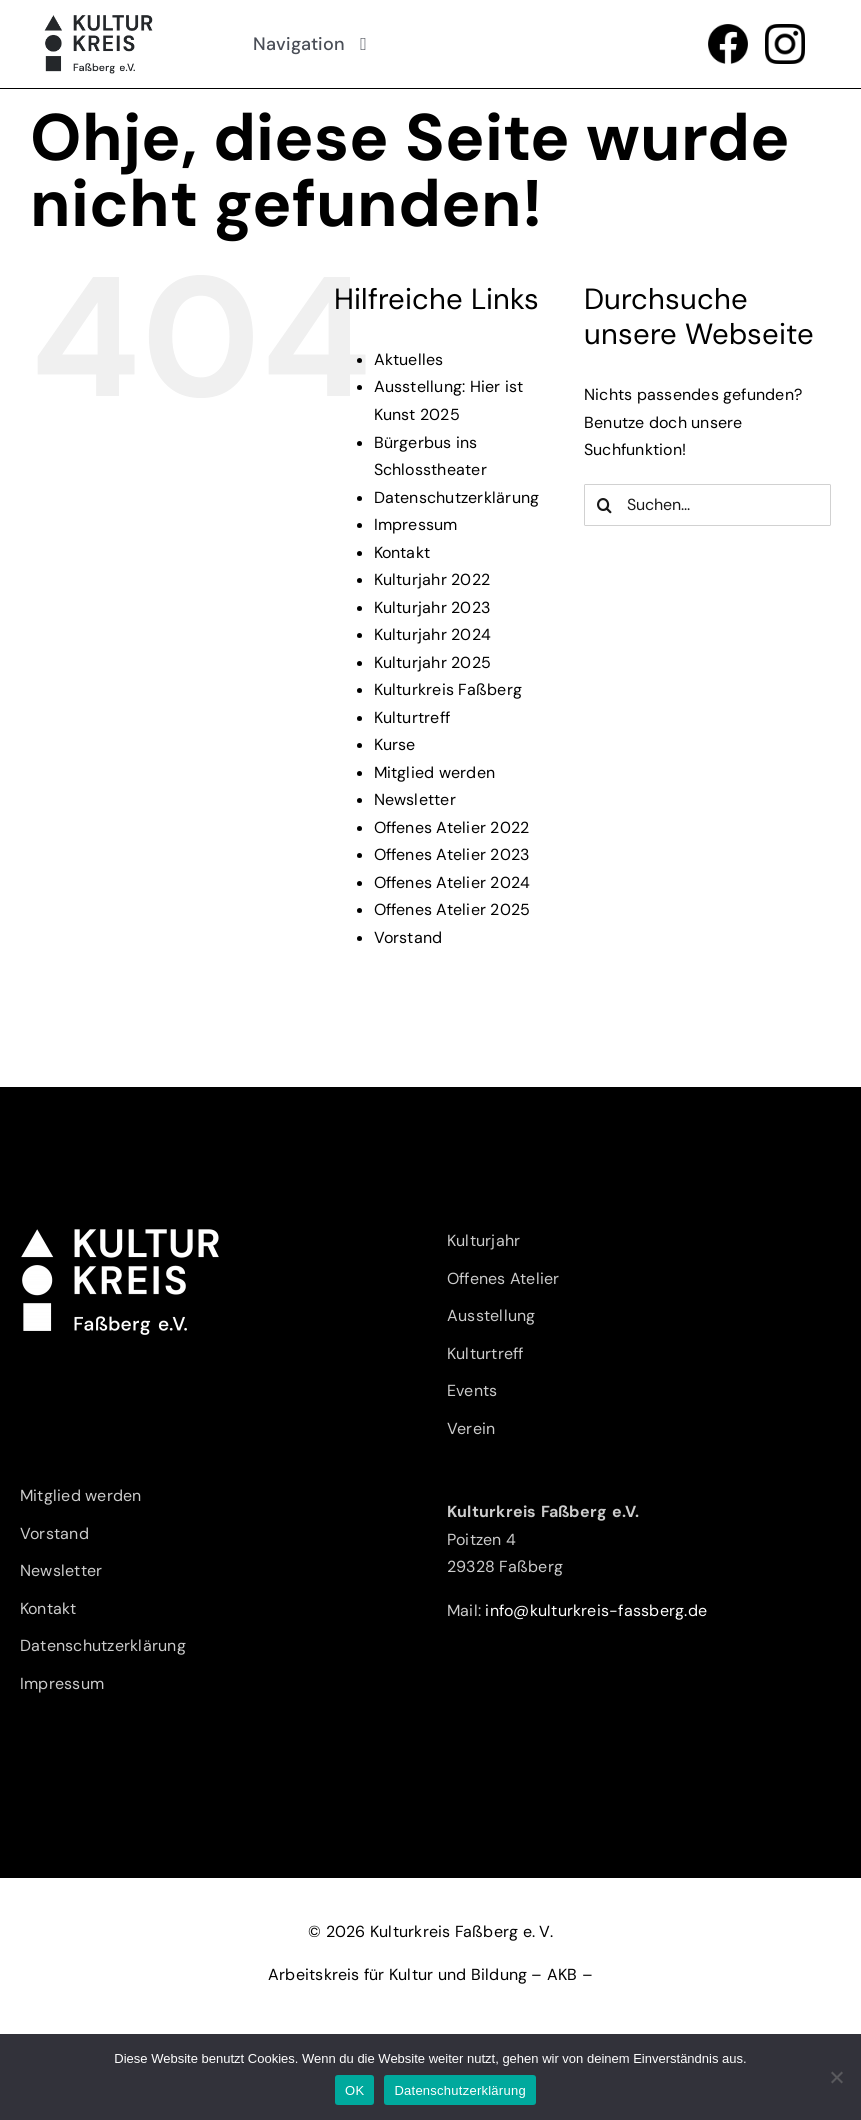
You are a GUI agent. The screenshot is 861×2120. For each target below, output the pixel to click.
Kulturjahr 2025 (433, 662)
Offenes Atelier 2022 (452, 827)
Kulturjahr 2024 (433, 634)
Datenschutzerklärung (457, 497)
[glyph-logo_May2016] (785, 31)
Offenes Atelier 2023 (452, 854)
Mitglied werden (435, 772)
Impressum (416, 524)
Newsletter (415, 799)
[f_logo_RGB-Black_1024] (728, 31)
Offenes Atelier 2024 (452, 882)
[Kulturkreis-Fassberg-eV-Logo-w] (120, 1234)
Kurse (395, 744)
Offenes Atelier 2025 (452, 909)
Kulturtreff (412, 717)
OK (354, 2090)
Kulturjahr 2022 (432, 579)
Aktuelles (409, 359)
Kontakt (402, 552)
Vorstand (408, 937)
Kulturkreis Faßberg (448, 689)
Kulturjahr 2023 (432, 607)
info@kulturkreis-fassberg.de (596, 1610)
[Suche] (605, 505)
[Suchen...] (707, 505)
